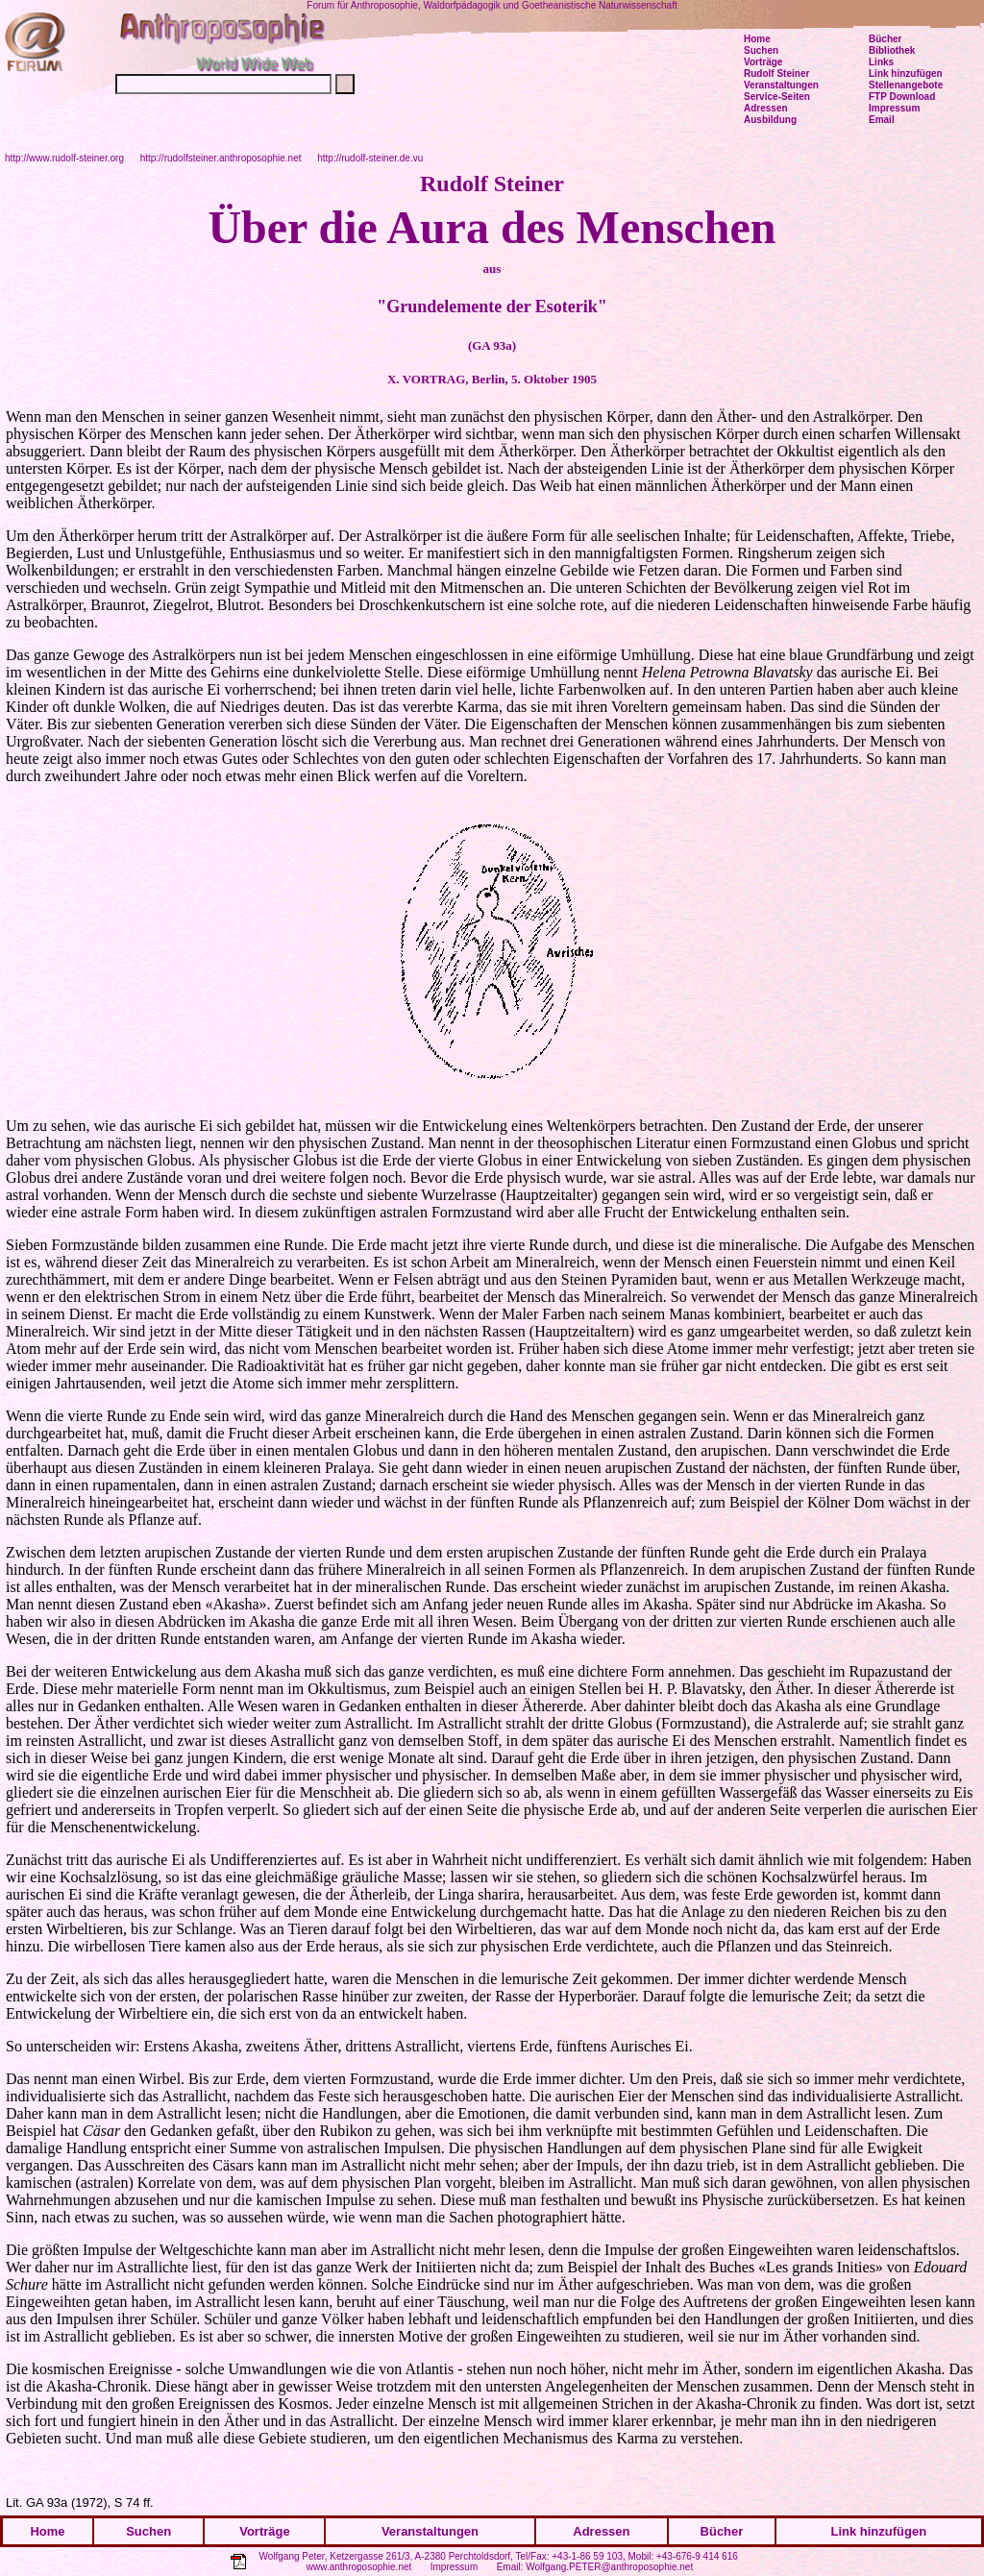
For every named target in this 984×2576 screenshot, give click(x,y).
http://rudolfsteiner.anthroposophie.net (221, 158)
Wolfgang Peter (291, 2556)
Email (882, 119)
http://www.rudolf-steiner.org (64, 158)
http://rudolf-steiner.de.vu (370, 158)
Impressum (454, 2567)
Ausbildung (770, 119)
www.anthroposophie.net (359, 2567)
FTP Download (902, 96)
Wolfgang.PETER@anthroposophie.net (609, 2567)
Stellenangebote (906, 85)
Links (881, 62)
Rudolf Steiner (776, 73)
